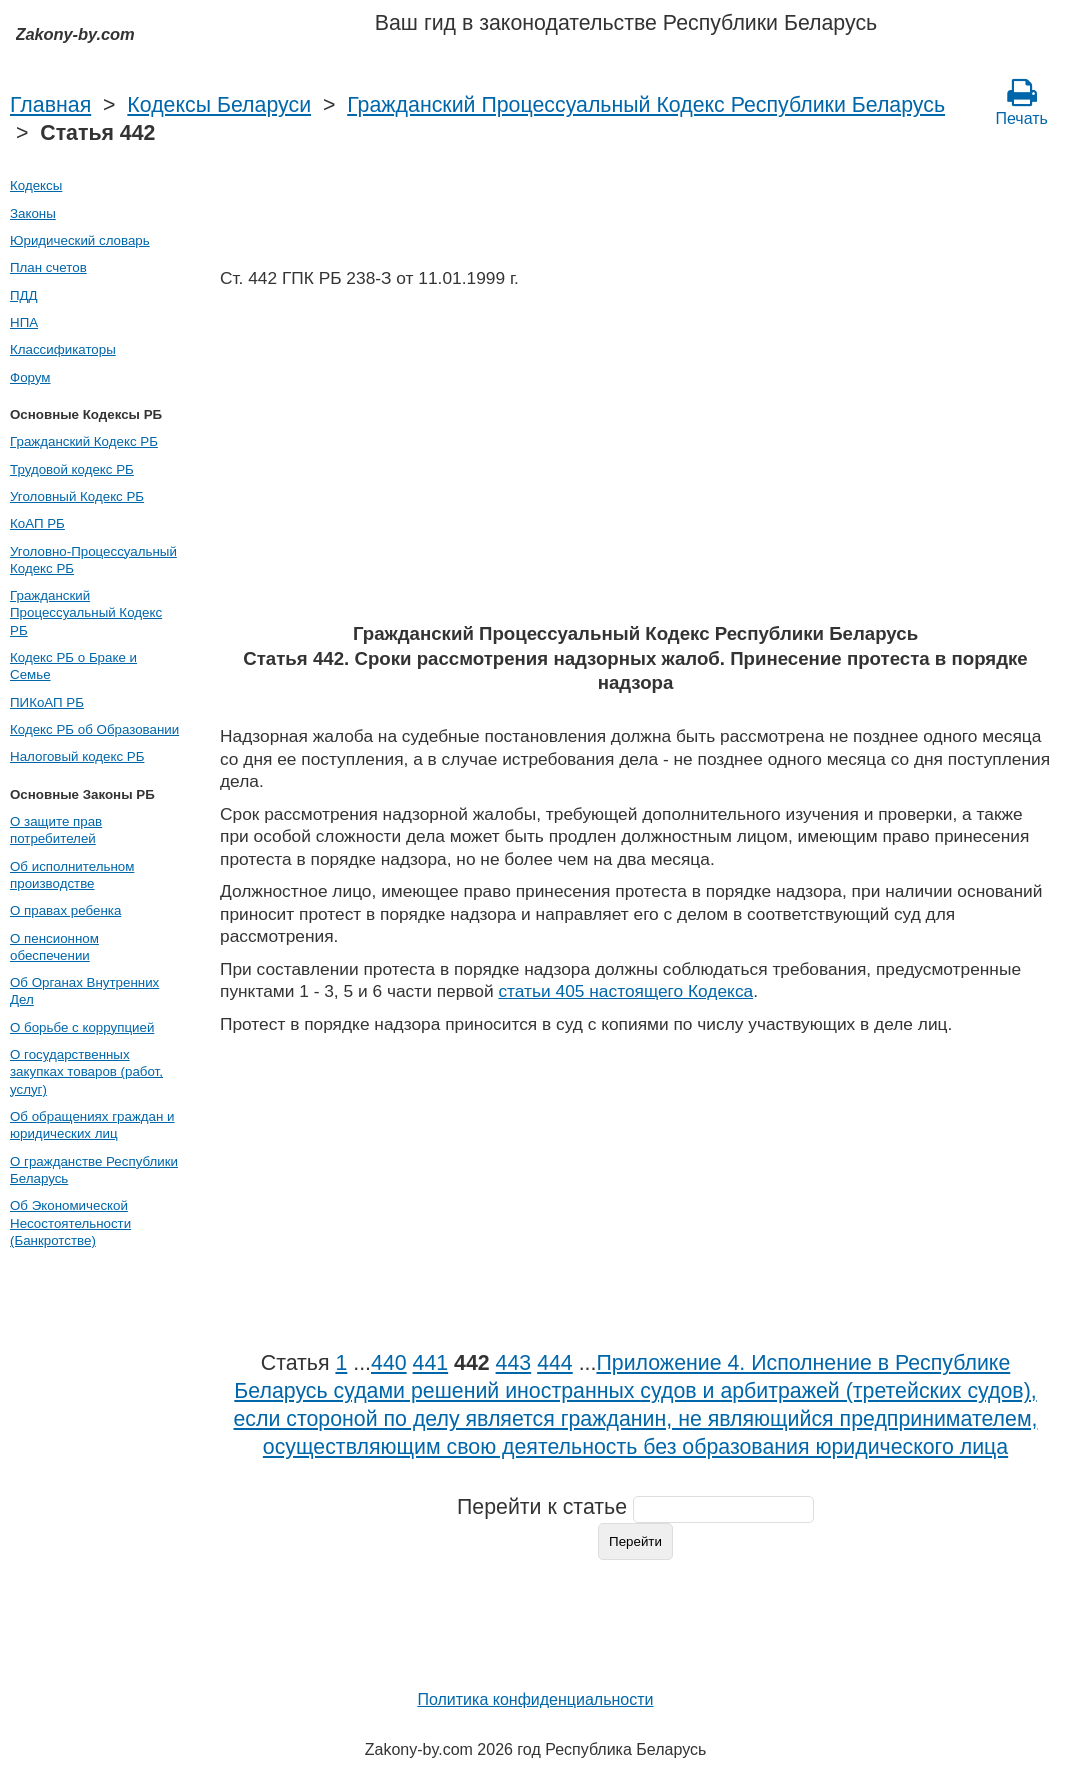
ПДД (24, 295)
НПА (24, 322)
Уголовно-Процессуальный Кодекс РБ (93, 560)
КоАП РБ (37, 523)
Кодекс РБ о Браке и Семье (73, 666)
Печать (1022, 102)
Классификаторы (63, 349)
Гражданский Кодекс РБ (84, 441)
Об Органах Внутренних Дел (84, 991)
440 (389, 1363)
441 (431, 1363)
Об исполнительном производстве (72, 875)
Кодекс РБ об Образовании (94, 729)
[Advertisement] (635, 462)
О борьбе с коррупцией (82, 1027)
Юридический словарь (80, 240)
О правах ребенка (65, 910)
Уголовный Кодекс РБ (77, 496)
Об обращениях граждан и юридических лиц (92, 1125)
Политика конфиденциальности (535, 1699)
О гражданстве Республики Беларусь (94, 1170)
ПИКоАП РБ (47, 702)
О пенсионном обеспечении (54, 947)
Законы (33, 213)
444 (555, 1363)
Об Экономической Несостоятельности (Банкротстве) (70, 1223)
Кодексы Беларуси (219, 105)
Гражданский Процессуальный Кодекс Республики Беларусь (646, 105)
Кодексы (36, 185)
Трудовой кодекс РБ (72, 469)
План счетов (48, 267)
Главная (50, 105)
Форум (30, 377)
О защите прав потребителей (56, 830)
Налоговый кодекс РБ (77, 756)
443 (514, 1363)
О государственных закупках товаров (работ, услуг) (86, 1072)
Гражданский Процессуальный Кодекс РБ (86, 613)
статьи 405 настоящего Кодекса (625, 991)
